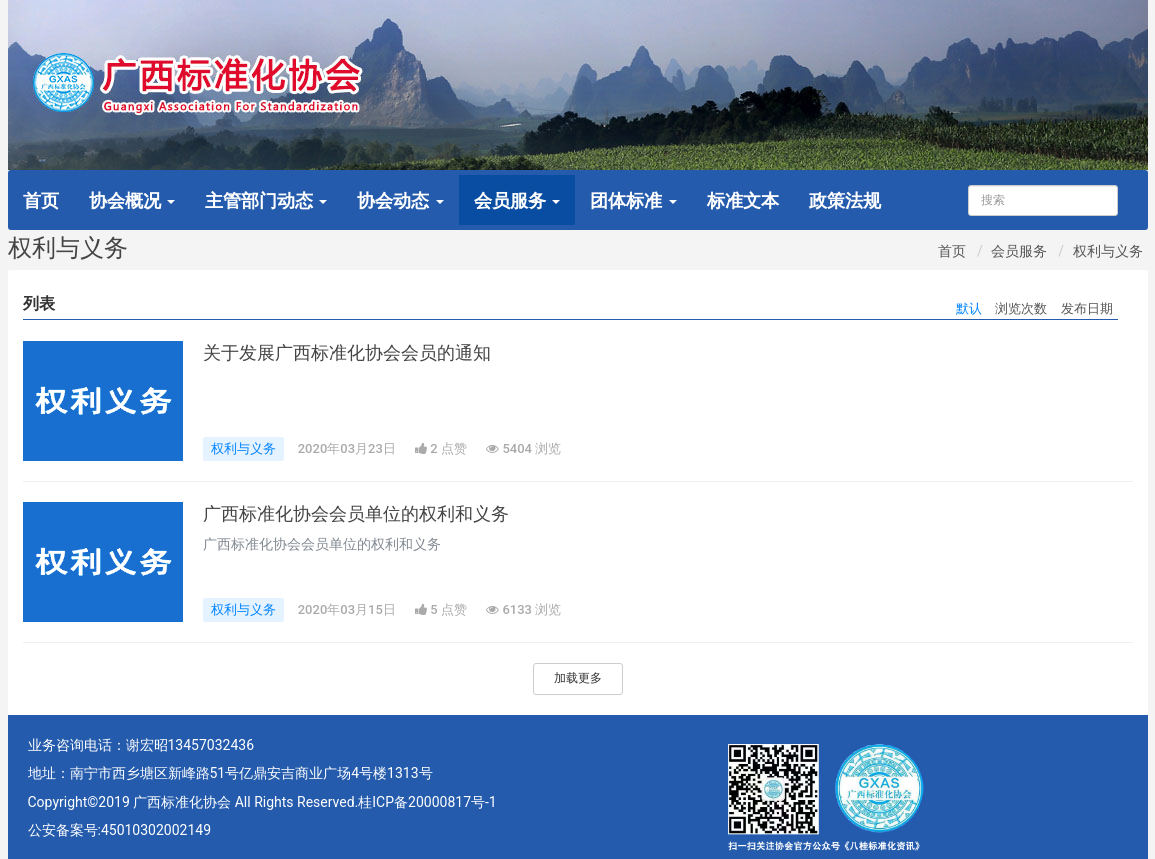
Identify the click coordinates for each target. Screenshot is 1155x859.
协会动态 (400, 200)
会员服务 (517, 200)
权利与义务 (1108, 251)
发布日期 (1087, 308)
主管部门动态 (266, 200)
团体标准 (633, 200)
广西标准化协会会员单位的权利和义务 (356, 514)
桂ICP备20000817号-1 (427, 802)
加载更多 (578, 678)
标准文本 (743, 200)
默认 (969, 308)
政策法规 (845, 200)
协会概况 (132, 200)
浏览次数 (1021, 308)
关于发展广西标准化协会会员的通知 (347, 353)
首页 (41, 200)
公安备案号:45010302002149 (120, 830)
